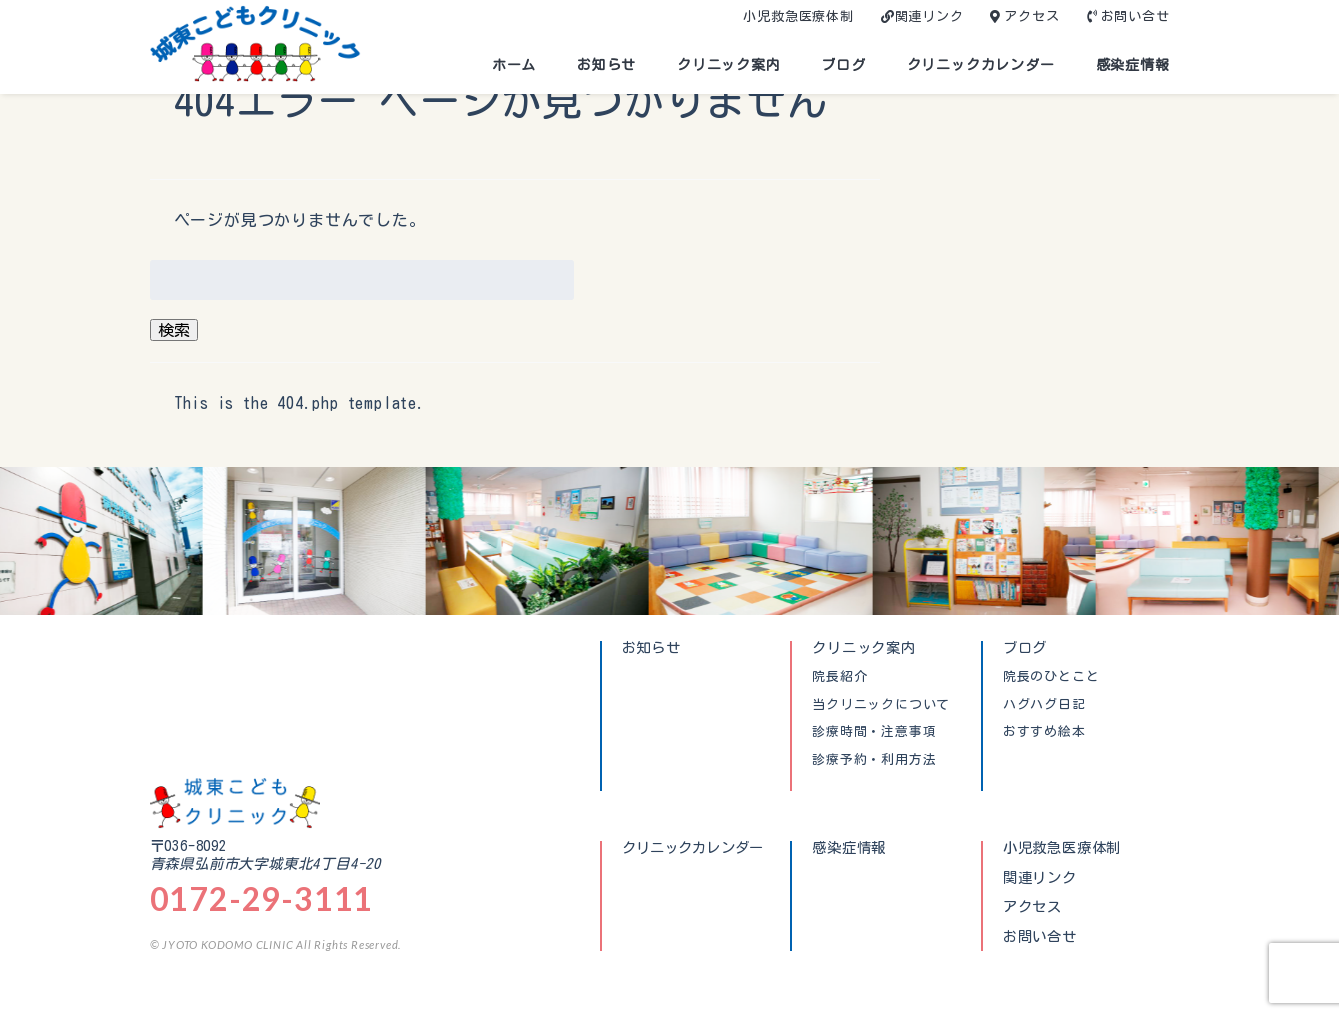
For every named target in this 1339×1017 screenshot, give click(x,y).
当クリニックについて (881, 705)
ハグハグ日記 (1044, 705)
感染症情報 (1133, 65)
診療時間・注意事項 (874, 732)
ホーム (514, 65)
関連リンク (929, 16)
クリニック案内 (729, 65)
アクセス (1031, 16)
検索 (174, 330)
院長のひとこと (1051, 677)
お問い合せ (1135, 16)
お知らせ (606, 65)
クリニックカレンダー (981, 65)
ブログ (843, 65)
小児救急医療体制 (798, 16)
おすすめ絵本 (1044, 732)
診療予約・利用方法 (874, 760)
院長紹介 (839, 677)
